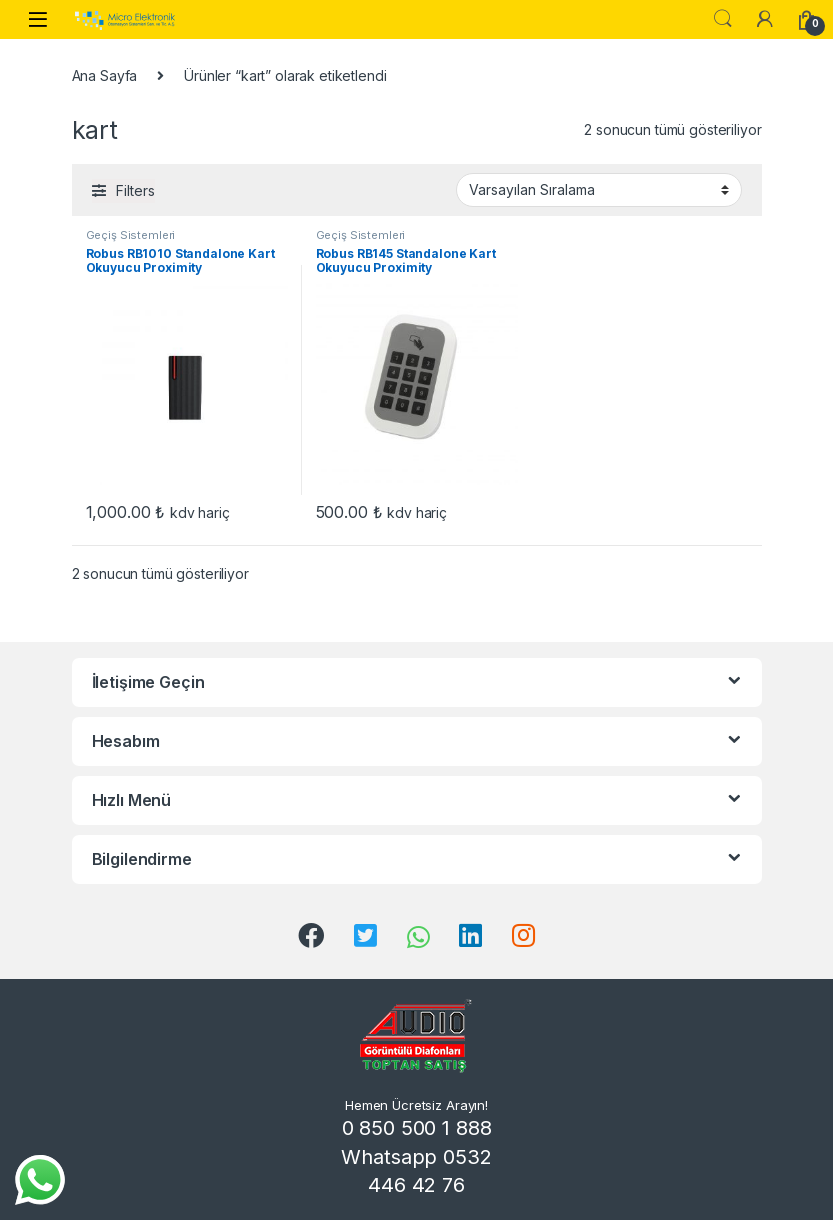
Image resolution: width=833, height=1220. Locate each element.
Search (723, 19)
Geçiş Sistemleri (131, 235)
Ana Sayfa (105, 75)
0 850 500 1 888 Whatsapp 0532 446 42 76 (416, 1156)
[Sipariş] (599, 190)
